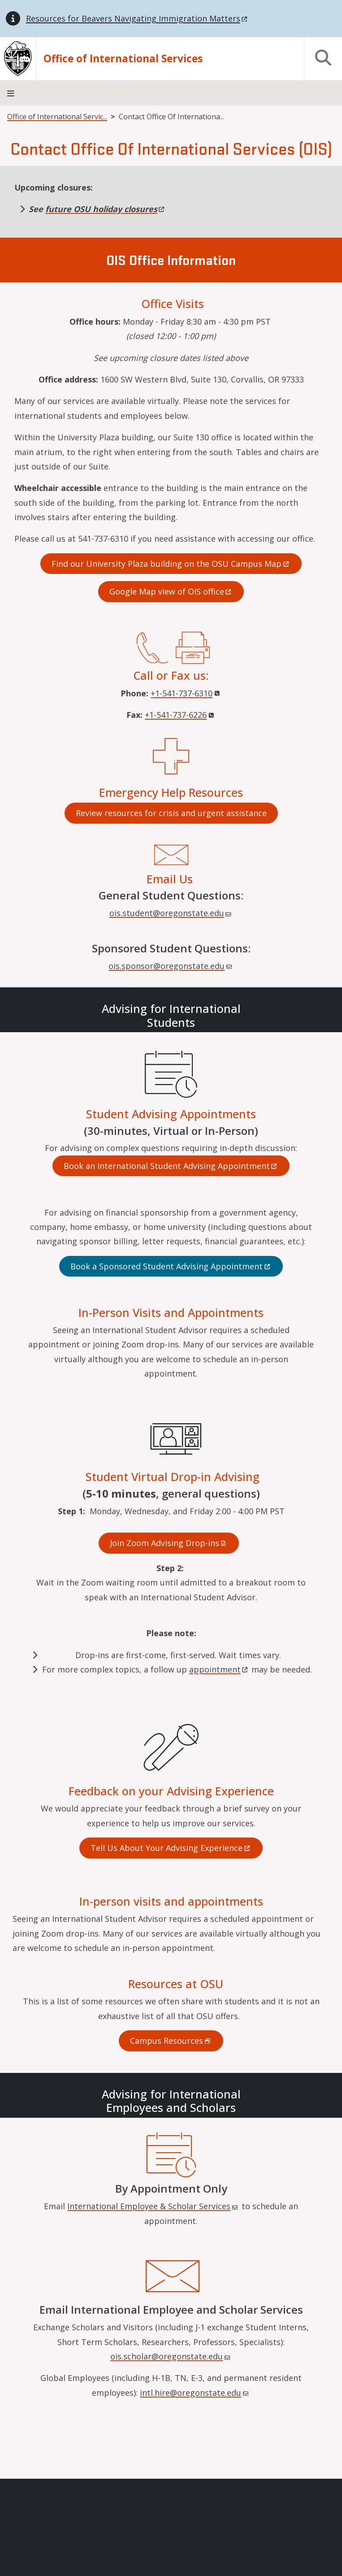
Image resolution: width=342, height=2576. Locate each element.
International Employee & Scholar (153, 2206)
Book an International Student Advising (171, 1165)
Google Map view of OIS (171, 591)
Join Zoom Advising (169, 1543)
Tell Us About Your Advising (171, 1847)
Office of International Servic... (57, 117)
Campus (171, 2040)
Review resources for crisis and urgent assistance (171, 813)
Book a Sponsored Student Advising (170, 1266)
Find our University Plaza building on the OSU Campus (171, 563)
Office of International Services (123, 58)
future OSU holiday (105, 209)
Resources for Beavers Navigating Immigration (137, 18)
